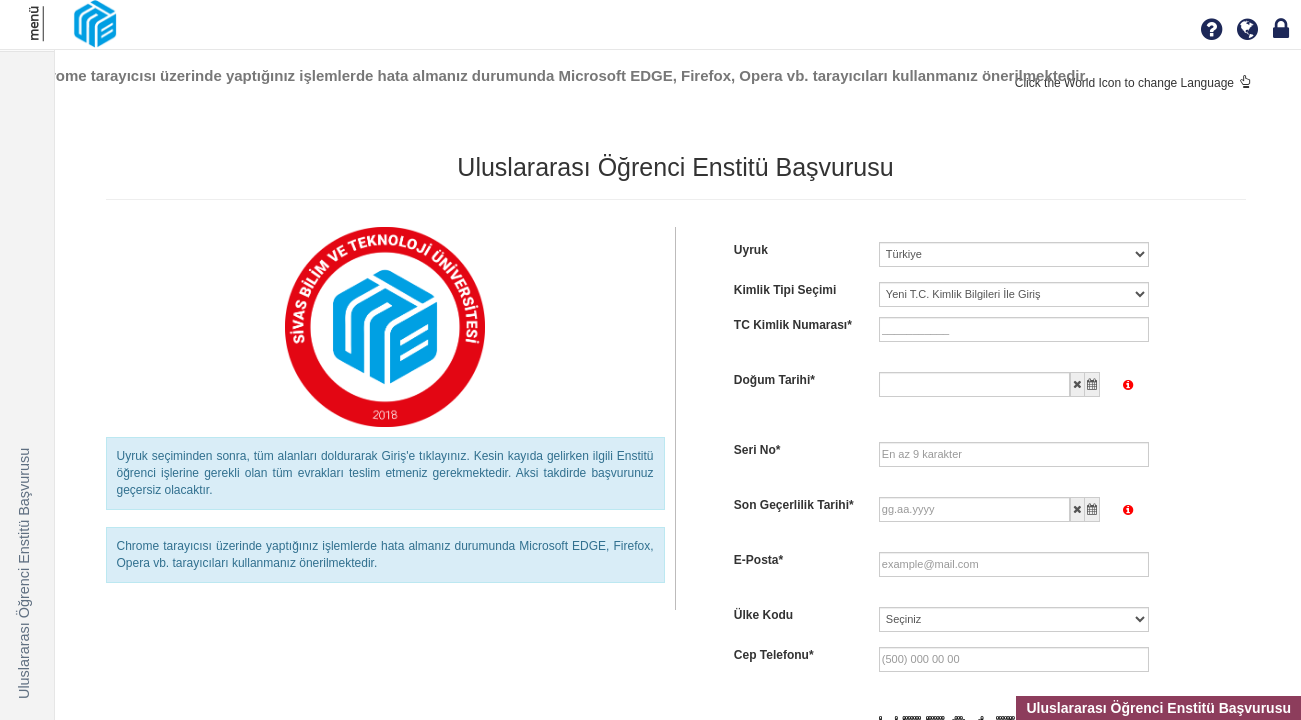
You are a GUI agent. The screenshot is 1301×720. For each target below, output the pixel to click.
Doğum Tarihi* (774, 380)
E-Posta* (758, 560)
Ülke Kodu (763, 615)
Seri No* (757, 450)
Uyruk (751, 250)
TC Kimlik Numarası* (793, 325)
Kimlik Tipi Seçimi (785, 290)
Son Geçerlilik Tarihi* (794, 505)
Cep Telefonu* (774, 655)
